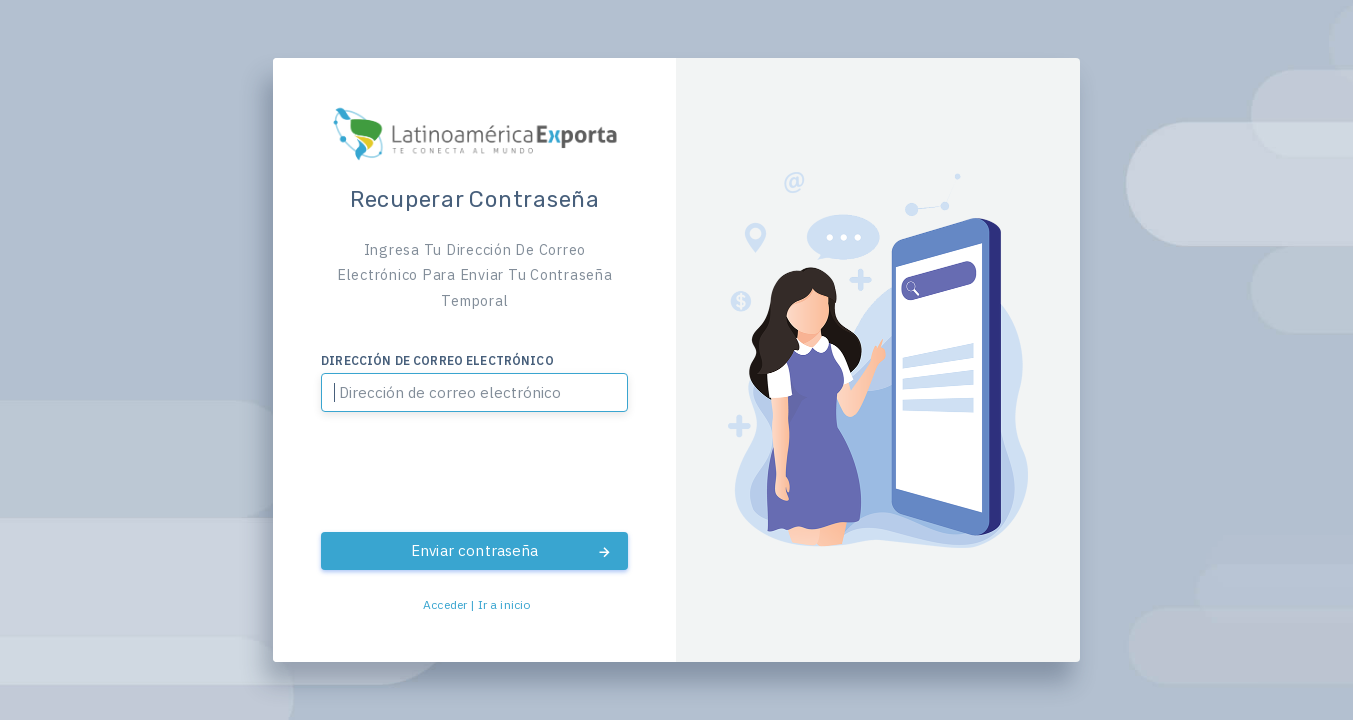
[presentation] (475, 473)
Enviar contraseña (512, 551)
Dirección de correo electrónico (437, 360)
